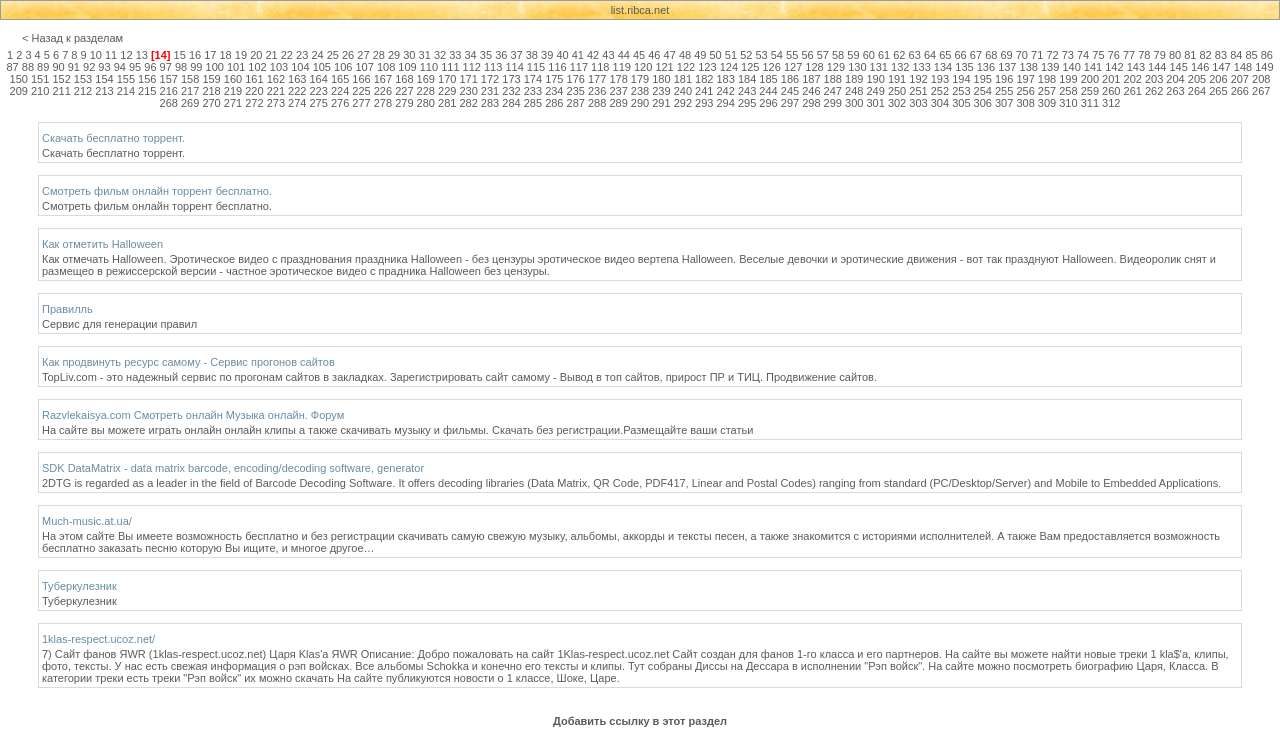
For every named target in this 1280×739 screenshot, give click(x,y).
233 (533, 91)
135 (964, 67)
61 (884, 55)
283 (490, 103)
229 (447, 91)
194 (961, 79)
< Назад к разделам (72, 38)
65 (945, 55)
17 (210, 55)
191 (897, 79)
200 (1090, 79)
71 (1037, 55)
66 (961, 55)
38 (532, 55)
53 (761, 55)
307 (1004, 103)
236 (597, 91)
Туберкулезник (79, 586)
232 (511, 91)
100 (215, 67)
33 (455, 55)
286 (554, 103)
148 (1243, 67)
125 (750, 67)
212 (83, 91)
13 (142, 55)
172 (490, 79)
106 (343, 67)
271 (233, 103)
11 (111, 55)
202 (1133, 79)
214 (126, 91)
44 (624, 55)
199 (1068, 79)
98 (181, 67)
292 (683, 103)
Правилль (67, 309)
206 (1218, 79)
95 (135, 67)
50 (716, 55)
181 (683, 79)
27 (363, 55)
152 (61, 79)
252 (940, 91)
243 (747, 91)
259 (1090, 91)
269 (190, 103)
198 (1047, 79)
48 (685, 55)
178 (618, 79)
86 (1267, 55)
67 (976, 55)
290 (640, 103)
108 (386, 67)
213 (104, 91)
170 (447, 79)
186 (790, 79)
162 (276, 79)
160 (233, 79)
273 (276, 103)
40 (562, 55)
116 (557, 67)
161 (254, 79)
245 (790, 91)
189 (854, 79)
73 (1068, 55)
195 (983, 79)
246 (811, 91)
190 (875, 79)
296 (768, 103)
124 (729, 67)
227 (404, 91)
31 (425, 55)
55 (792, 55)
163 (297, 79)
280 (426, 103)
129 (836, 67)
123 (707, 67)
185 (768, 79)
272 (254, 103)
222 (297, 91)
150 (19, 79)
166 (361, 79)
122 (686, 67)
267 (1261, 91)
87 (12, 67)
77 (1129, 55)
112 (472, 67)
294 (726, 103)
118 (600, 67)
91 (74, 67)
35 (486, 55)
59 (853, 55)
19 (241, 55)
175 (554, 79)
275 (318, 103)
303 (918, 103)
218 (211, 91)
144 (1157, 67)
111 (450, 67)
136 (986, 67)
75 (1098, 55)
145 (1179, 67)
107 (364, 67)
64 (930, 55)
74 (1083, 55)
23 (302, 55)
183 (726, 79)
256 (1025, 91)
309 (1047, 103)
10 (96, 55)
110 (429, 67)
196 (1004, 79)
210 (40, 91)
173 (511, 79)
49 (700, 55)
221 (276, 91)
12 (126, 55)
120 (643, 67)
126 (771, 67)
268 (169, 103)
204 (1175, 79)
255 (1004, 91)
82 (1206, 55)
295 (747, 103)
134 (943, 67)
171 (468, 79)
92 (89, 67)
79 (1160, 55)
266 (1240, 91)
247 (833, 91)
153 (83, 79)
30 (409, 55)
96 (150, 67)
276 (340, 103)
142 (1114, 67)
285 (533, 103)
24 (317, 55)
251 (918, 91)
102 (257, 67)
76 (1114, 55)
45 (639, 55)
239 (661, 91)
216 (169, 91)
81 (1190, 55)
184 (747, 79)
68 (991, 55)
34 (471, 55)
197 (1025, 79)
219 (233, 91)
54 (777, 55)
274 (297, 103)
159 (211, 79)
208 (1261, 79)
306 (983, 103)
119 (622, 67)
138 (1029, 67)
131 (879, 67)
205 (1197, 79)
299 (833, 103)
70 (1022, 55)
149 (1264, 67)
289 (618, 103)
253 (961, 91)
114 (514, 67)
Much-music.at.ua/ (87, 521)
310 (1068, 103)
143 (1136, 67)
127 (793, 67)
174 (533, 79)
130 (857, 67)
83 (1221, 55)
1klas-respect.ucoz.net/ (98, 639)
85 (1251, 55)
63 (915, 55)
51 (731, 55)
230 (468, 91)
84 (1236, 55)
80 (1175, 55)
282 (468, 103)
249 (875, 91)
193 (940, 79)
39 (547, 55)
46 (654, 55)
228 (426, 91)
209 (19, 91)
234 (554, 91)
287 (576, 103)
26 (348, 55)
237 (618, 91)
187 (811, 79)
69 (1006, 55)
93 (104, 67)
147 (1221, 67)
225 (361, 91)
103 (279, 67)
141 (1093, 67)
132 (900, 67)
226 (383, 91)
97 (166, 67)
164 (318, 79)
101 (236, 67)
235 (576, 91)
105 (322, 67)
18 (226, 55)
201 (1111, 79)
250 (897, 91)
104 (300, 67)
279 (404, 103)
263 (1175, 91)
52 (746, 55)
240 (683, 91)
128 (814, 67)
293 (704, 103)
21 (271, 55)
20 (256, 55)
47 (670, 55)
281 (447, 103)
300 (854, 103)
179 (640, 79)
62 (899, 55)
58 (838, 55)
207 (1240, 79)
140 (1071, 67)
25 (333, 55)
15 (180, 55)
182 (704, 79)
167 (383, 79)
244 (768, 91)
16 (195, 55)
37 (516, 55)
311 (1090, 103)
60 (869, 55)
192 (918, 79)
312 (1111, 103)
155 (126, 79)
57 (823, 55)
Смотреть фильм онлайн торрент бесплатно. (157, 191)
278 (383, 103)
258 (1068, 91)
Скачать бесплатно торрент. (113, 138)
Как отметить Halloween (102, 244)
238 (640, 91)
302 (897, 103)
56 (807, 55)
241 (704, 91)
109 (407, 67)
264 (1197, 91)
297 (790, 103)
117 (579, 67)
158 (190, 79)
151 (40, 79)
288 (597, 103)
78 (1144, 55)
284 (511, 103)
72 (1052, 55)
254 (983, 91)
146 (1200, 67)
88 (28, 67)
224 (340, 91)
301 (875, 103)
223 (318, 91)
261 (1133, 91)
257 (1047, 91)
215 (147, 91)
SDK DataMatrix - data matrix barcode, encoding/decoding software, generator (233, 468)
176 (576, 79)
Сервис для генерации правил (119, 324)
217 (190, 91)
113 (493, 67)
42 (593, 55)
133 (921, 67)
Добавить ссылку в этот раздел (640, 721)
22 (287, 55)
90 (58, 67)
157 (169, 79)
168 (404, 79)
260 (1111, 91)
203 (1154, 79)
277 (361, 103)
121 (664, 67)
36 (501, 55)
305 (961, 103)
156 (147, 79)
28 (379, 55)
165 (340, 79)
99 (196, 67)
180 (661, 79)
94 (120, 67)
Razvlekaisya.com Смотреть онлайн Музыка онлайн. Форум (193, 415)
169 (426, 79)
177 (597, 79)
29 (394, 55)
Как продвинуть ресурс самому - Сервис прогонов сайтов (188, 362)
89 (43, 67)
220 (254, 91)
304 (940, 103)
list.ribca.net (640, 10)
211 (61, 91)
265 (1218, 91)
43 (608, 55)
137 (1007, 67)
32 (440, 55)
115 (536, 67)
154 (104, 79)
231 (490, 91)
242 (726, 91)
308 (1025, 103)
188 (833, 79)
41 (578, 55)
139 (1050, 67)
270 (211, 103)
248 (854, 91)
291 (661, 103)
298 (811, 103)
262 (1154, 91)
